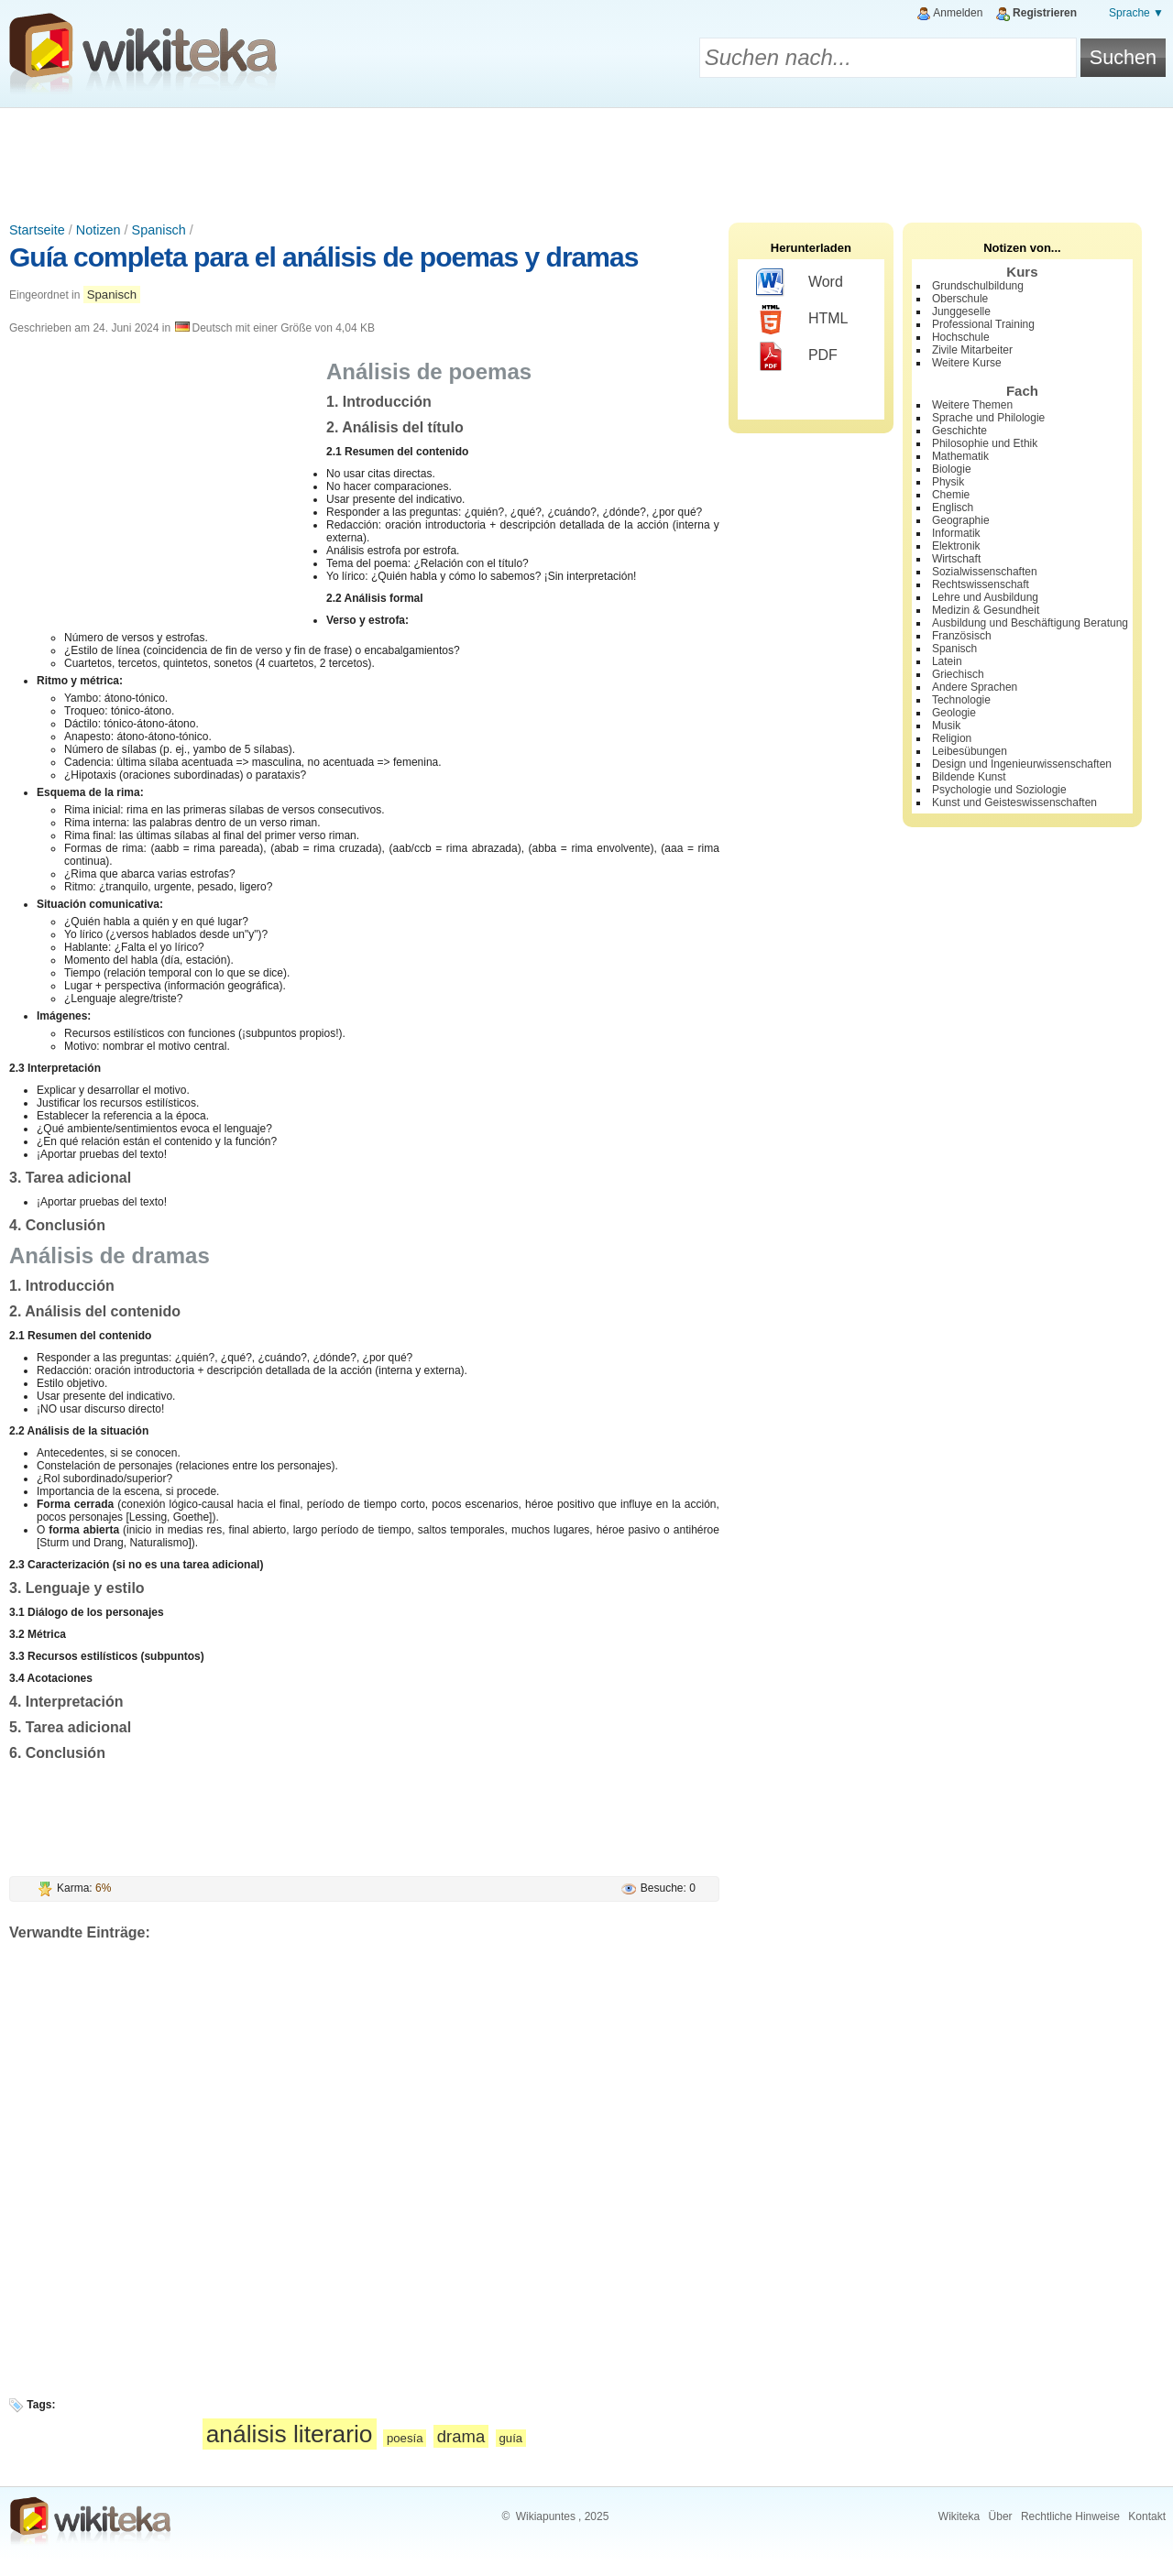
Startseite (37, 230)
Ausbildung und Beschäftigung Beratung (1030, 623)
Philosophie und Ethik (984, 443)
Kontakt (1147, 2516)
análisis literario (289, 2434)
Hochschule (961, 337)
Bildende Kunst (969, 776)
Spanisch (159, 230)
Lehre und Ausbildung (985, 597)
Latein (947, 661)
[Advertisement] (586, 158)
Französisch (962, 635)
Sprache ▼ (1136, 12)
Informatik (956, 533)
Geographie (961, 520)
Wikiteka (959, 2516)
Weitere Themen (972, 404)
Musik (946, 725)
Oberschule (960, 298)
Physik (948, 481)
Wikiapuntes (546, 2516)
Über (1001, 2516)
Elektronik (956, 546)
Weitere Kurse (967, 362)
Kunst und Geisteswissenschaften (1014, 802)
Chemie (951, 494)
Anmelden (957, 12)
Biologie (951, 469)
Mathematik (960, 456)
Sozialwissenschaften (984, 571)
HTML (802, 319)
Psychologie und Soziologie (999, 789)
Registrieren (1045, 12)
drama (461, 2436)
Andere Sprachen (974, 687)
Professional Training (983, 324)
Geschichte (959, 430)
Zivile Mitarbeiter (972, 350)
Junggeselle (961, 311)
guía (511, 2438)
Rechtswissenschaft (980, 584)
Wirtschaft (956, 558)
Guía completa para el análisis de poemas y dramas (323, 257)
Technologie (961, 699)
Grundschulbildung (978, 285)
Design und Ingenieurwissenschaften (1022, 764)
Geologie (954, 712)
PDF (797, 356)
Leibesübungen (969, 751)
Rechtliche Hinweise (1070, 2516)
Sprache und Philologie (988, 417)
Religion (951, 738)
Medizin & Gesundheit (985, 610)
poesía (405, 2438)
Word (799, 283)
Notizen (98, 230)
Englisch (952, 507)
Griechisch (958, 674)
